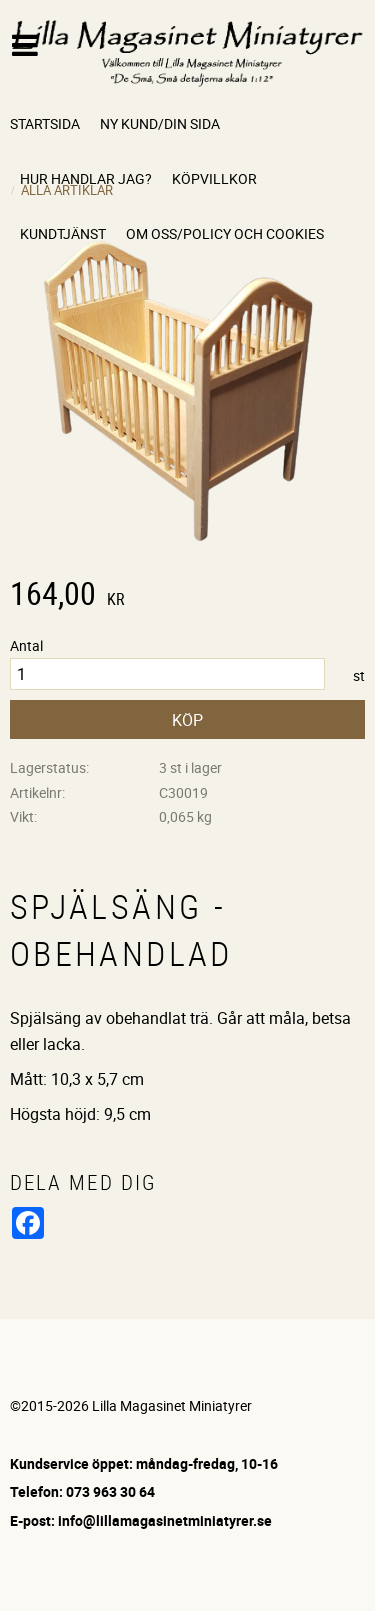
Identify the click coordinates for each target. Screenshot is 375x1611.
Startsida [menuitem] (45, 123)
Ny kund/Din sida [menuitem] (160, 123)
